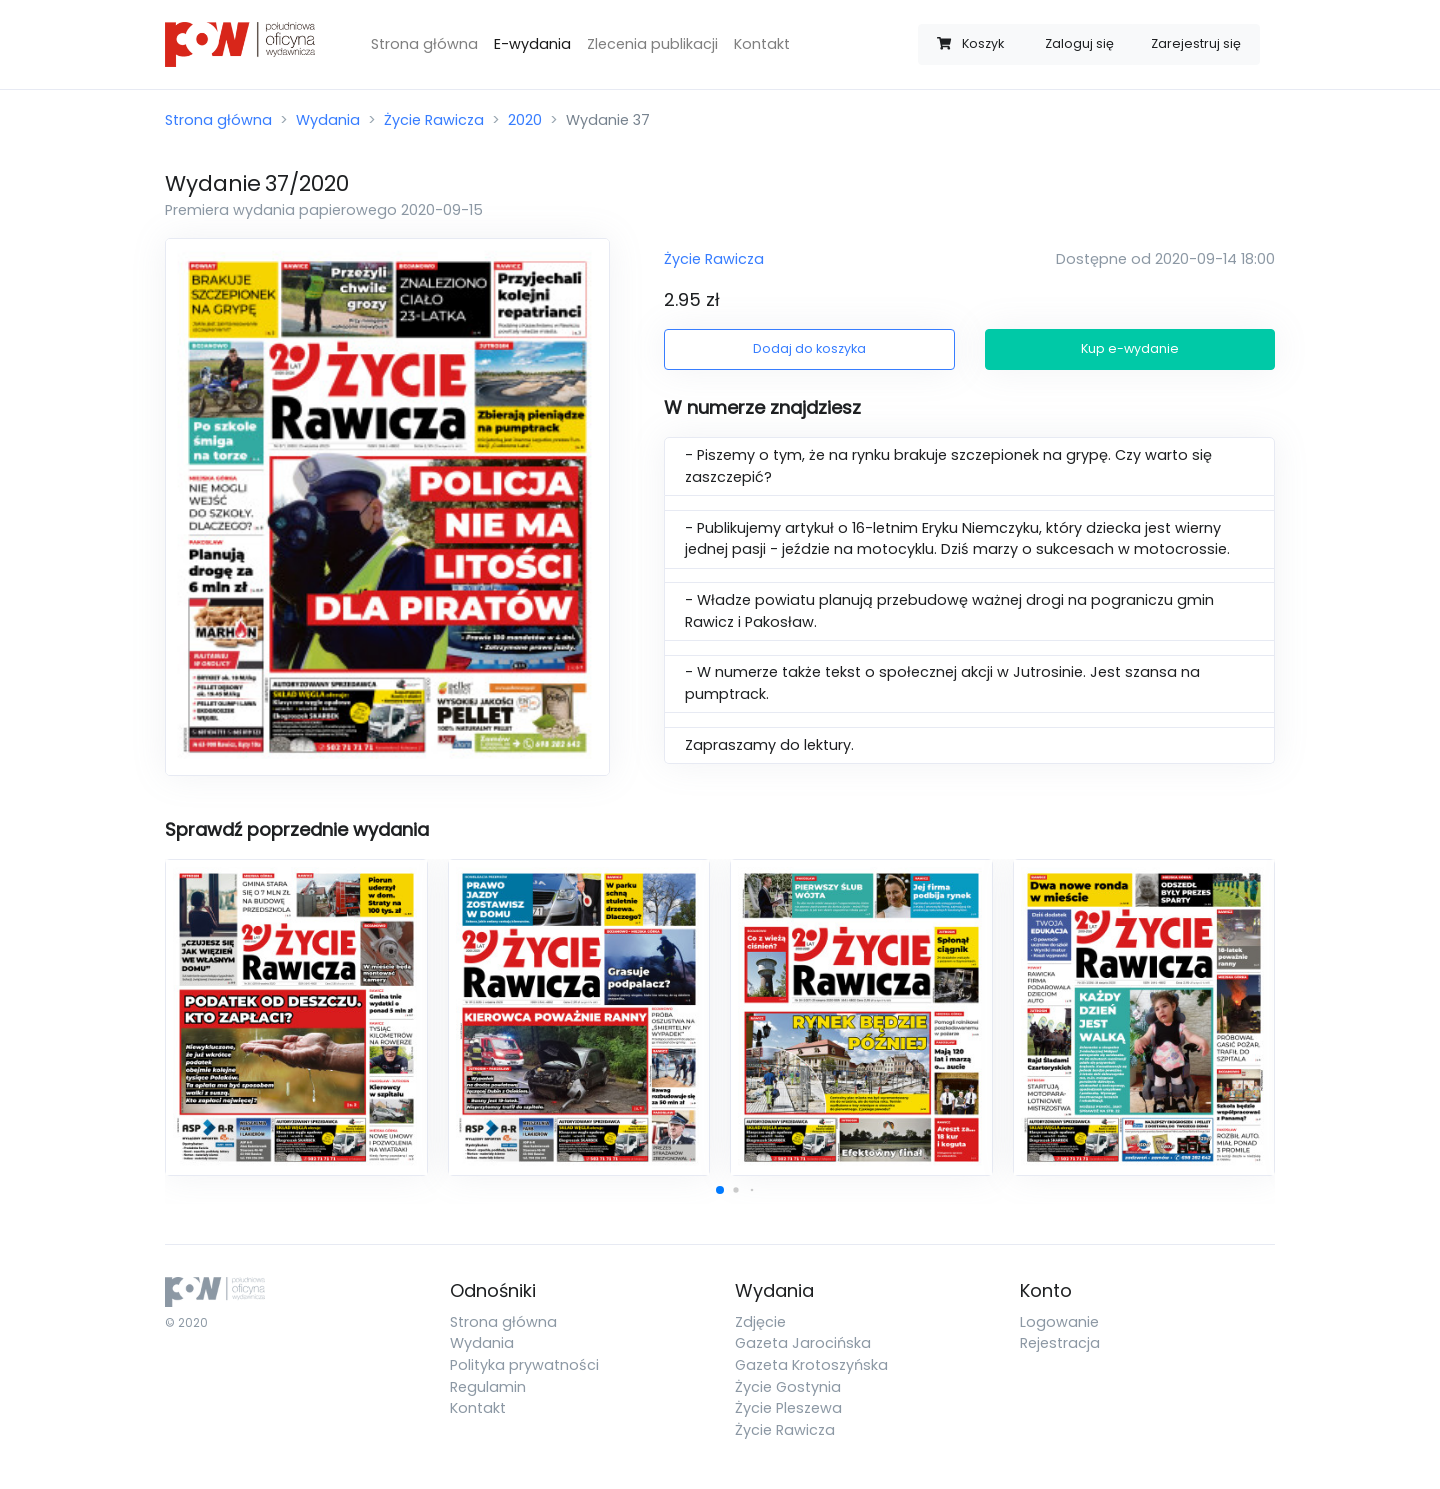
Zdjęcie (760, 1322)
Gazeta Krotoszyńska (811, 1365)
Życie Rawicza (434, 120)
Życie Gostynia (788, 1387)
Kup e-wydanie (1130, 348)
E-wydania (532, 44)
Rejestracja (1060, 1343)
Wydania (328, 120)
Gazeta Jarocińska (803, 1343)
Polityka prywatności (524, 1365)
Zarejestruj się (1196, 43)
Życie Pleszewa (788, 1408)
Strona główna (424, 44)
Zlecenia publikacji (652, 44)
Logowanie (1059, 1322)
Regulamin (488, 1387)
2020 (525, 120)
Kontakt (762, 44)
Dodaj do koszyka (809, 348)
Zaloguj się (1079, 43)
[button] (720, 1190)
